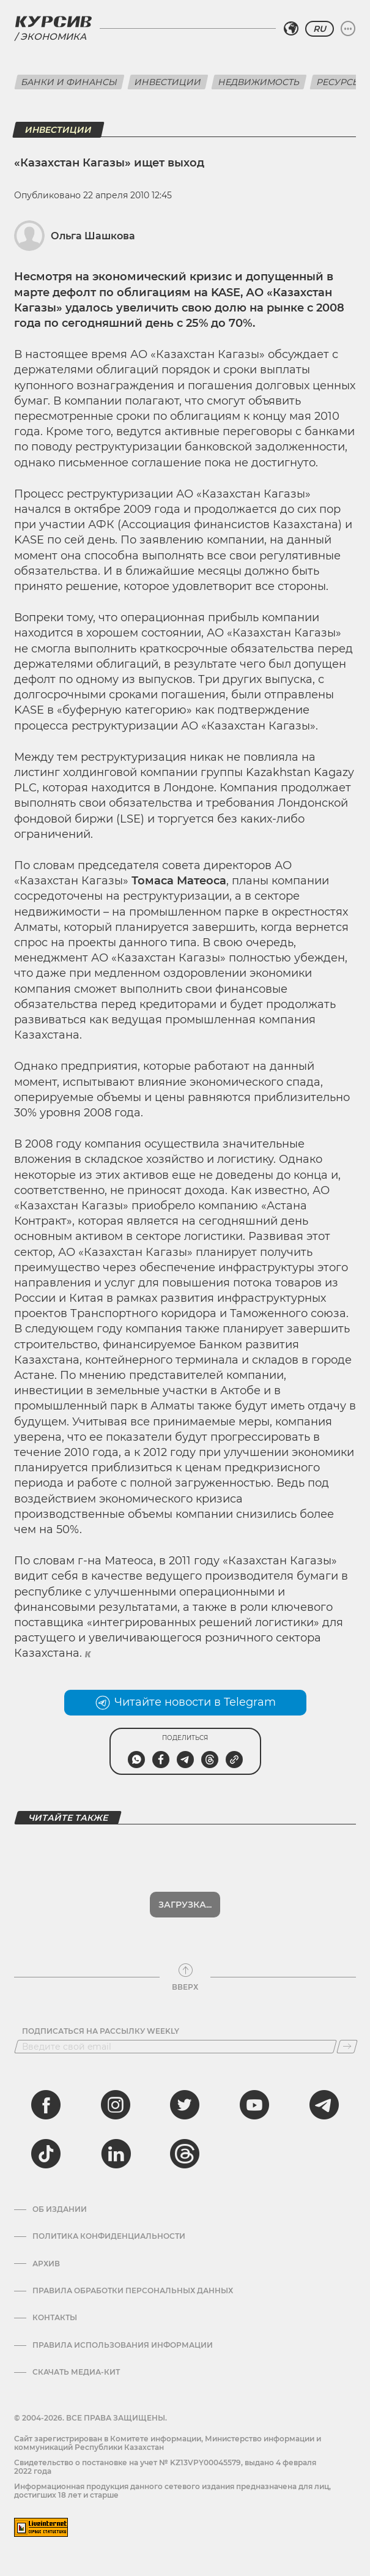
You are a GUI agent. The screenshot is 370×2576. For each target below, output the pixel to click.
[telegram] (324, 2104)
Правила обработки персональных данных (132, 2291)
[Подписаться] (347, 2046)
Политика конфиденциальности (108, 2236)
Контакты (54, 2317)
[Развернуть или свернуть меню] (348, 29)
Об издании (59, 2209)
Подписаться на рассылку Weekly (100, 2031)
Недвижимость (259, 82)
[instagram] (115, 2104)
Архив (46, 2264)
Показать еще (185, 1904)
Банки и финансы (69, 82)
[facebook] (46, 2104)
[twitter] (184, 2104)
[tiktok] (46, 2153)
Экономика (53, 36)
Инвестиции (167, 82)
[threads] (184, 2153)
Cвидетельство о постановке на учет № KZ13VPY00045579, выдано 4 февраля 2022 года (165, 2467)
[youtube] (254, 2104)
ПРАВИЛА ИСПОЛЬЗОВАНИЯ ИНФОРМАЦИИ (122, 2345)
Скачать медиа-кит (76, 2372)
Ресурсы (339, 82)
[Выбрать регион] (291, 29)
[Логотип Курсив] (53, 21)
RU (319, 28)
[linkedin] (115, 2153)
